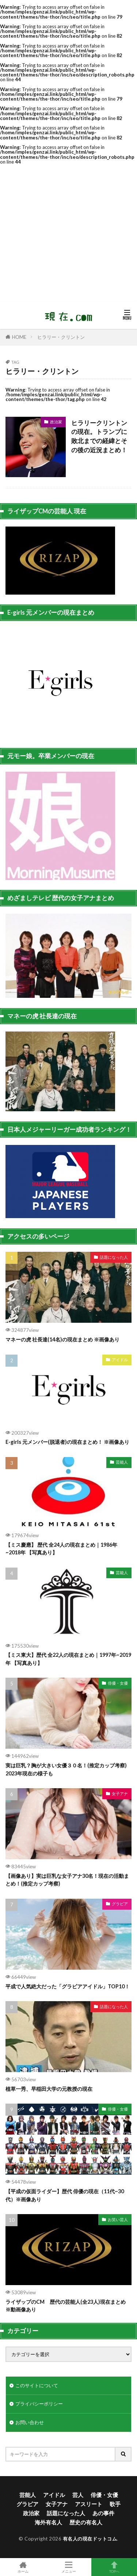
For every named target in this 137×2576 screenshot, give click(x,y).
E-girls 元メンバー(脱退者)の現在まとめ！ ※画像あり (67, 1442)
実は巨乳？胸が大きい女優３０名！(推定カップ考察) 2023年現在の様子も (66, 1769)
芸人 (77, 2494)
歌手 (115, 2504)
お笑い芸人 (118, 2219)
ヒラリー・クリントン (61, 337)
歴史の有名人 (85, 2522)
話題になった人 (114, 1257)
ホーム (23, 2567)
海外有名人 (48, 2522)
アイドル (120, 1359)
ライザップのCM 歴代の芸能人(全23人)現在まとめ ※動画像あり (65, 2306)
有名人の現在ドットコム (90, 2539)
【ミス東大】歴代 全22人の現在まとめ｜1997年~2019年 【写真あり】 (68, 1659)
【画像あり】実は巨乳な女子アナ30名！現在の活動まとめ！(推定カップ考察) (67, 1880)
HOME (19, 336)
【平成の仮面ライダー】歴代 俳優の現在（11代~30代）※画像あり (64, 2195)
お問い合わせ (29, 2422)
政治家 (56, 421)
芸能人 (122, 1462)
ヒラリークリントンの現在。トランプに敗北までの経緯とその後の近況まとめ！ (99, 436)
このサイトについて (36, 2385)
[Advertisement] (68, 233)
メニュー (68, 2567)
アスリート (88, 2504)
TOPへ (114, 2567)
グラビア (120, 1903)
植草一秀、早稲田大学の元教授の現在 (48, 2089)
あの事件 (103, 2513)
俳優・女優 (118, 1683)
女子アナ (120, 1793)
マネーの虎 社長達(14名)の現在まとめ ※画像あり (62, 1339)
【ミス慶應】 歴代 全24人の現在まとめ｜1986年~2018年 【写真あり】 (61, 1548)
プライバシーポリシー (39, 2404)
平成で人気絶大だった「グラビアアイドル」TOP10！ (67, 1986)
